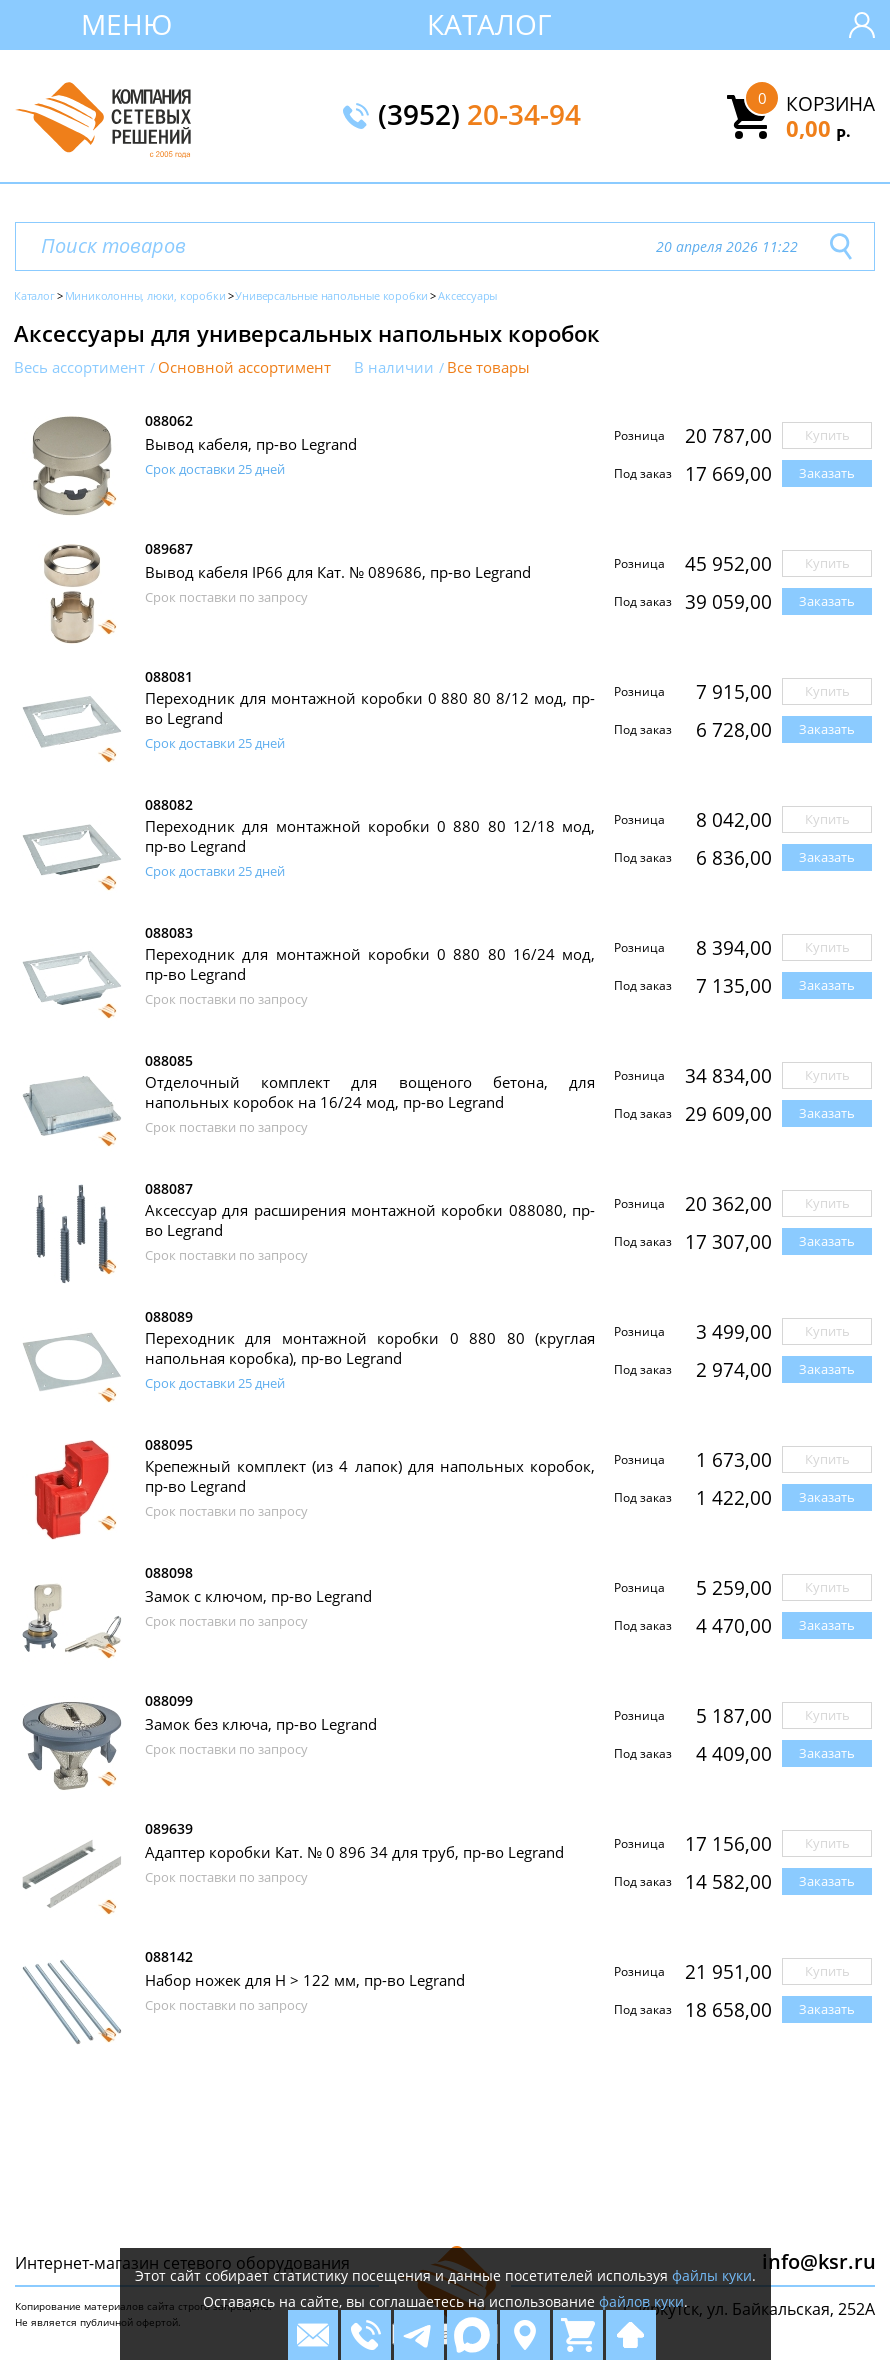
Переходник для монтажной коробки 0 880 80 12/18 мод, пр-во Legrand (370, 836)
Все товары (488, 367)
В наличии (394, 367)
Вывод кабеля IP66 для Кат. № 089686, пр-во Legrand (338, 572)
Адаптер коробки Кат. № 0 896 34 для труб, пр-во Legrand (354, 1852)
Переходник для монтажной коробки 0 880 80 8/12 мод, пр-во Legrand (370, 708)
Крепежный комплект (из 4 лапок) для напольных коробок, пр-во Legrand (370, 1476)
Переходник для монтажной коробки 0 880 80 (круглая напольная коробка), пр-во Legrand (370, 1348)
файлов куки (641, 2301)
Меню (126, 24)
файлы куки (712, 2275)
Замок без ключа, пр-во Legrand (261, 1724)
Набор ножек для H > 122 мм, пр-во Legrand (305, 1980)
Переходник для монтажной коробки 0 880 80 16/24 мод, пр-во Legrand (370, 964)
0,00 (818, 128)
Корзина (830, 104)
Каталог (489, 24)
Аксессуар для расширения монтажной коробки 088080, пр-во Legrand (370, 1220)
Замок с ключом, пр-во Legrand (258, 1596)
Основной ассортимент (244, 367)
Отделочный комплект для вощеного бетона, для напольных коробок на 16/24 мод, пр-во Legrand (370, 1092)
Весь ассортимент (79, 367)
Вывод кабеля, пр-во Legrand (251, 444)
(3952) (479, 116)
